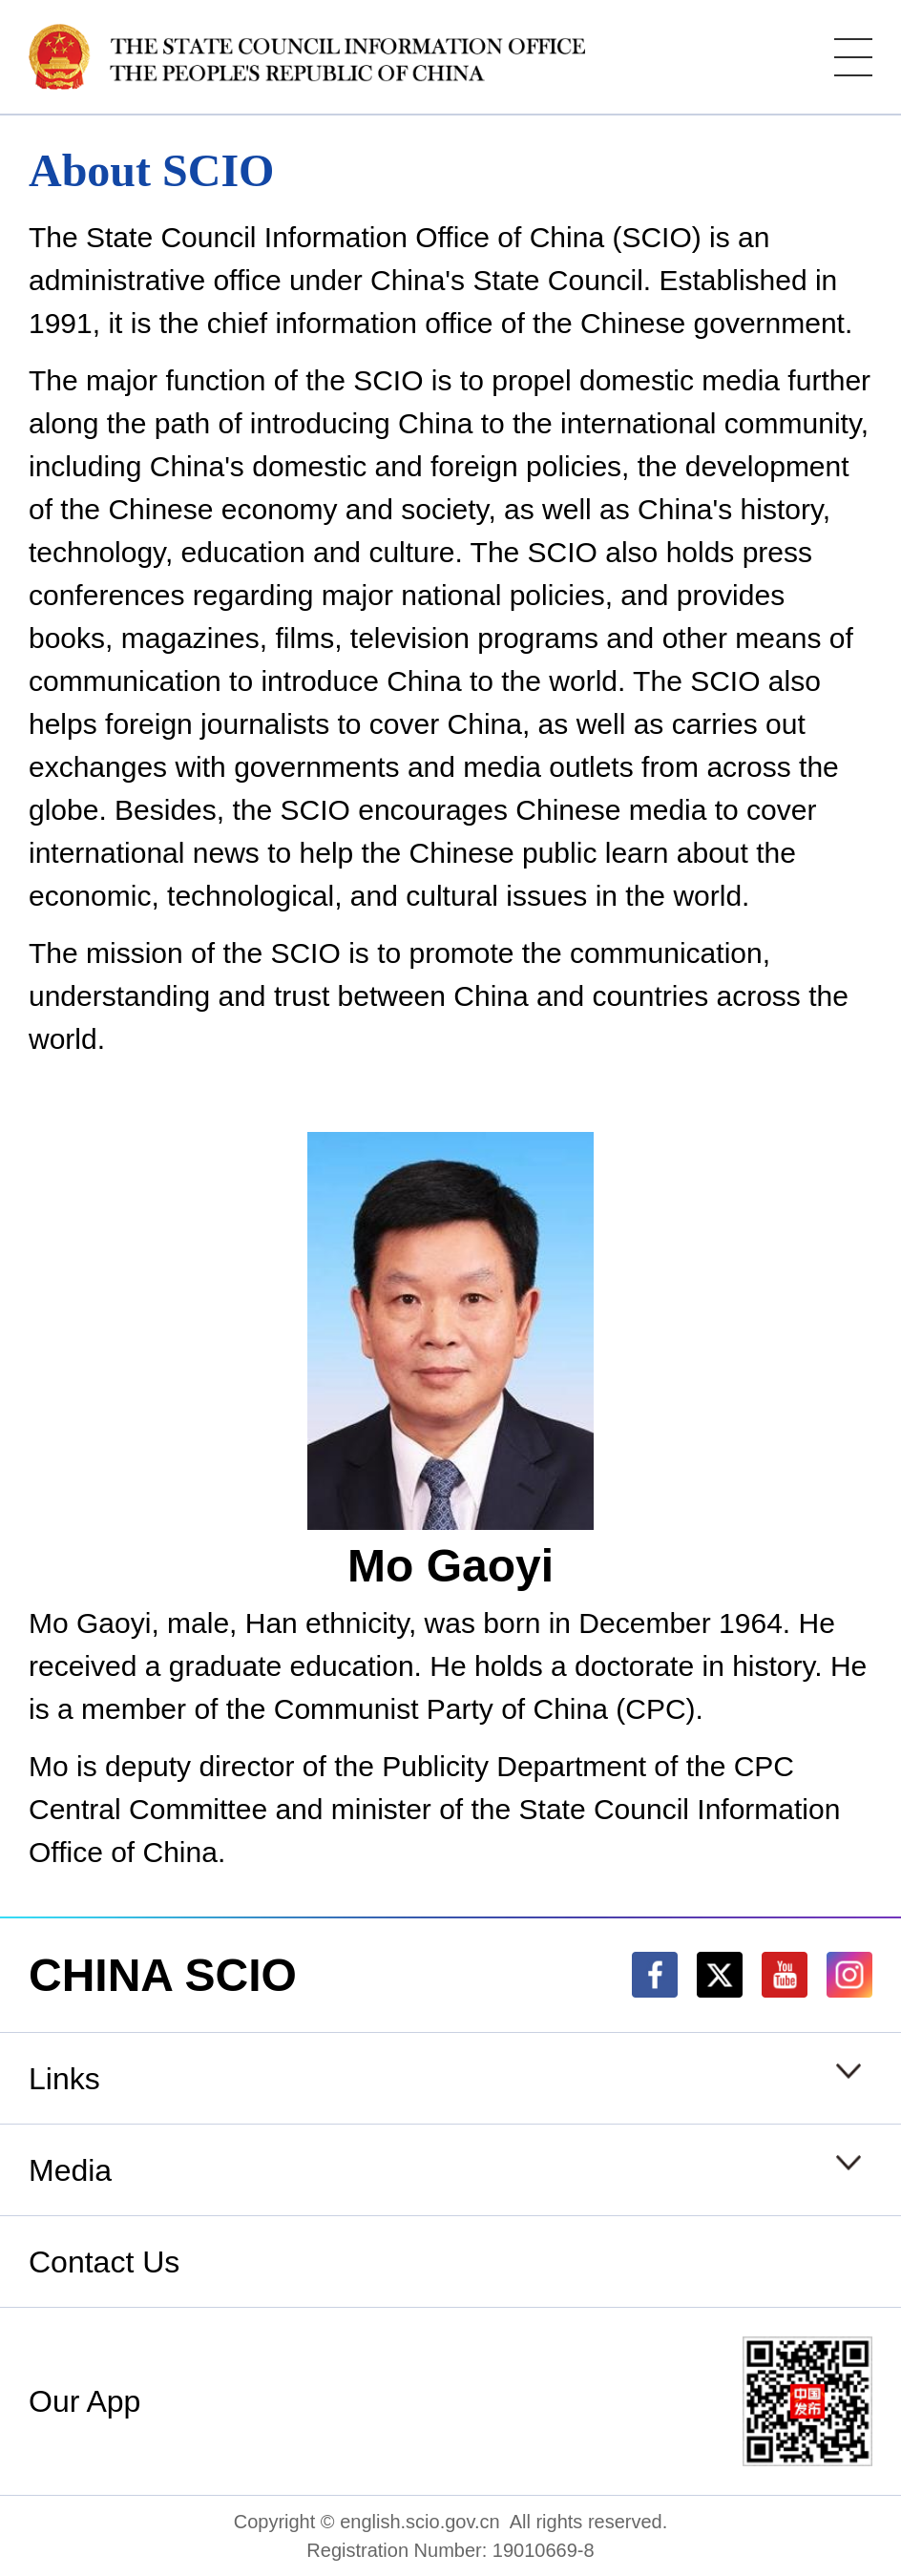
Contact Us (104, 2262)
